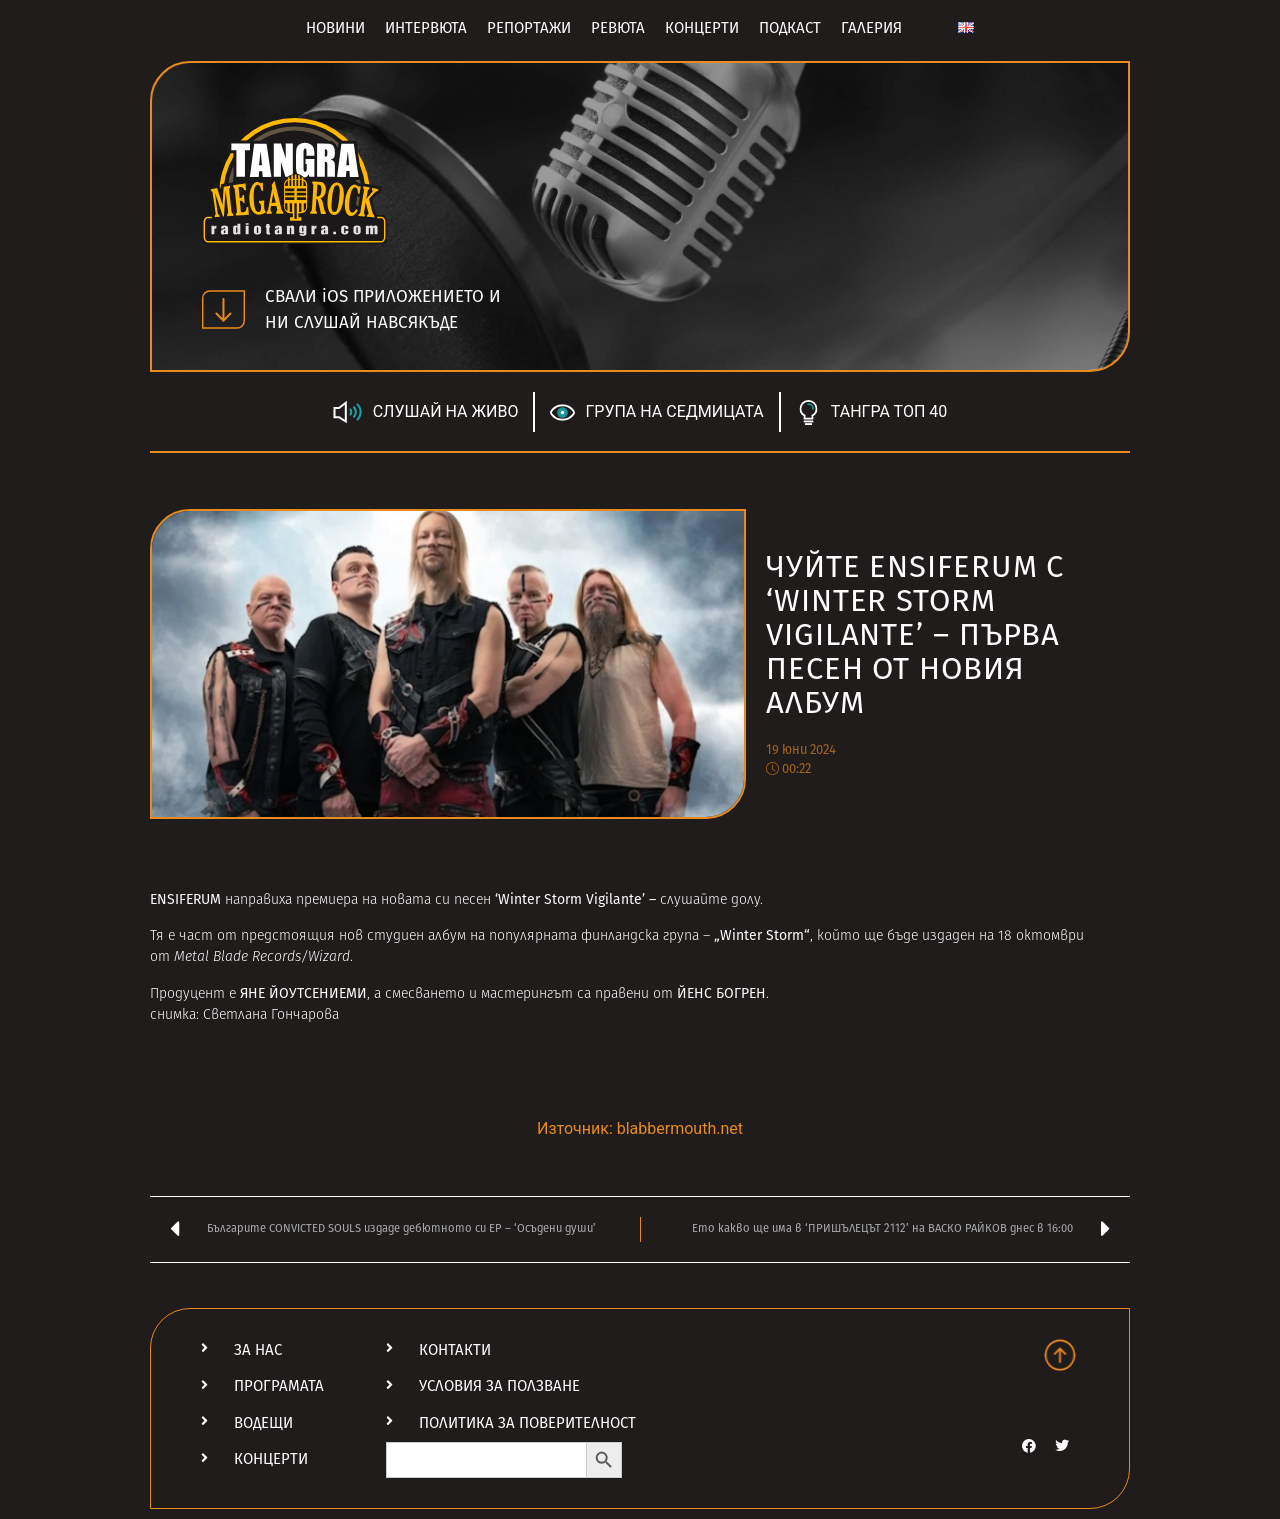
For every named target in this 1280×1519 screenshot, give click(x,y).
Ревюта (618, 28)
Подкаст (790, 28)
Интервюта (426, 28)
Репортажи (529, 28)
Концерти (702, 28)
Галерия (871, 28)
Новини (335, 28)
